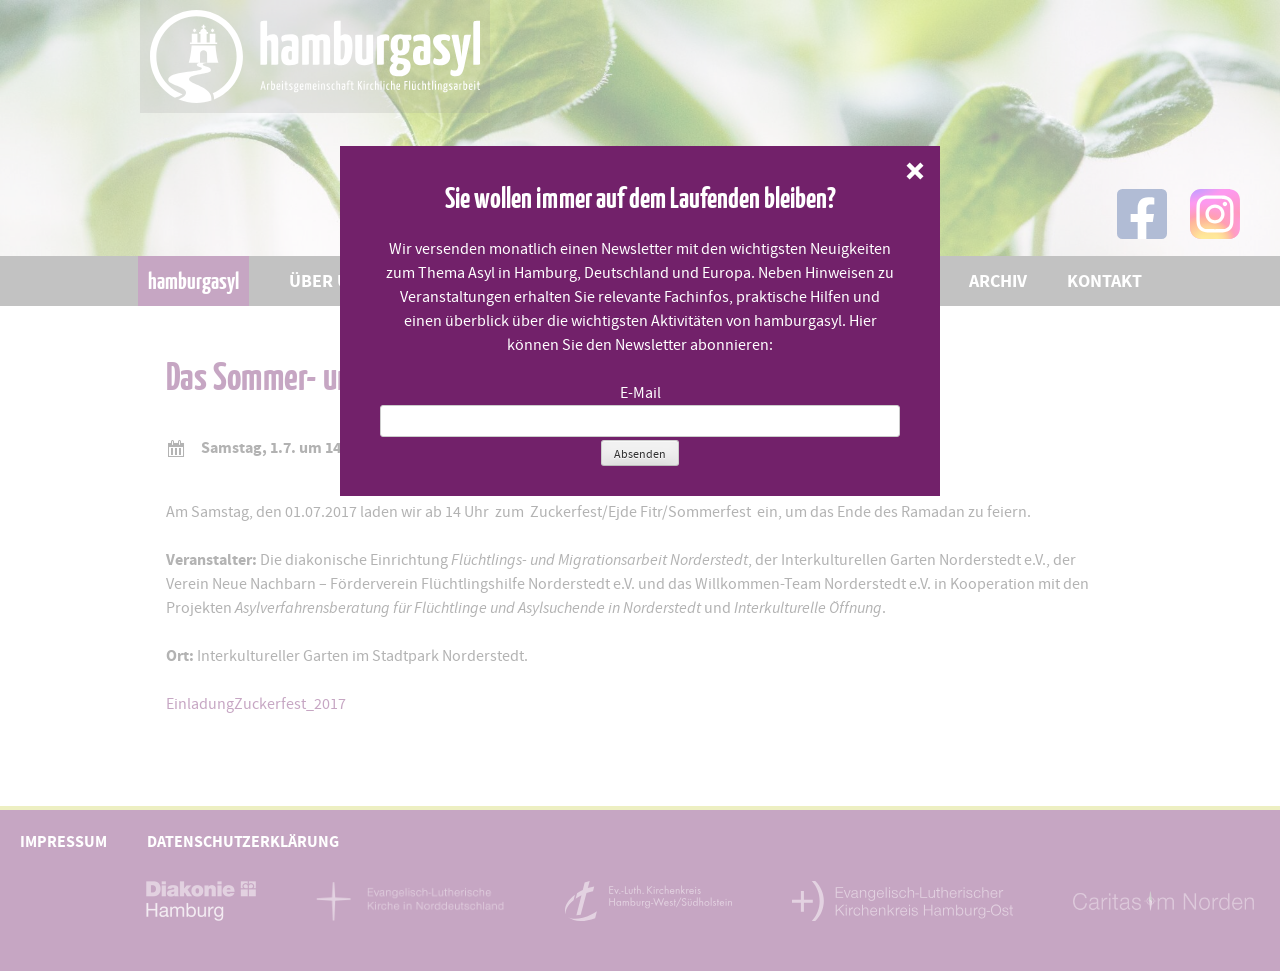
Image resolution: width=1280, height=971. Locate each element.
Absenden (640, 454)
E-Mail (640, 393)
